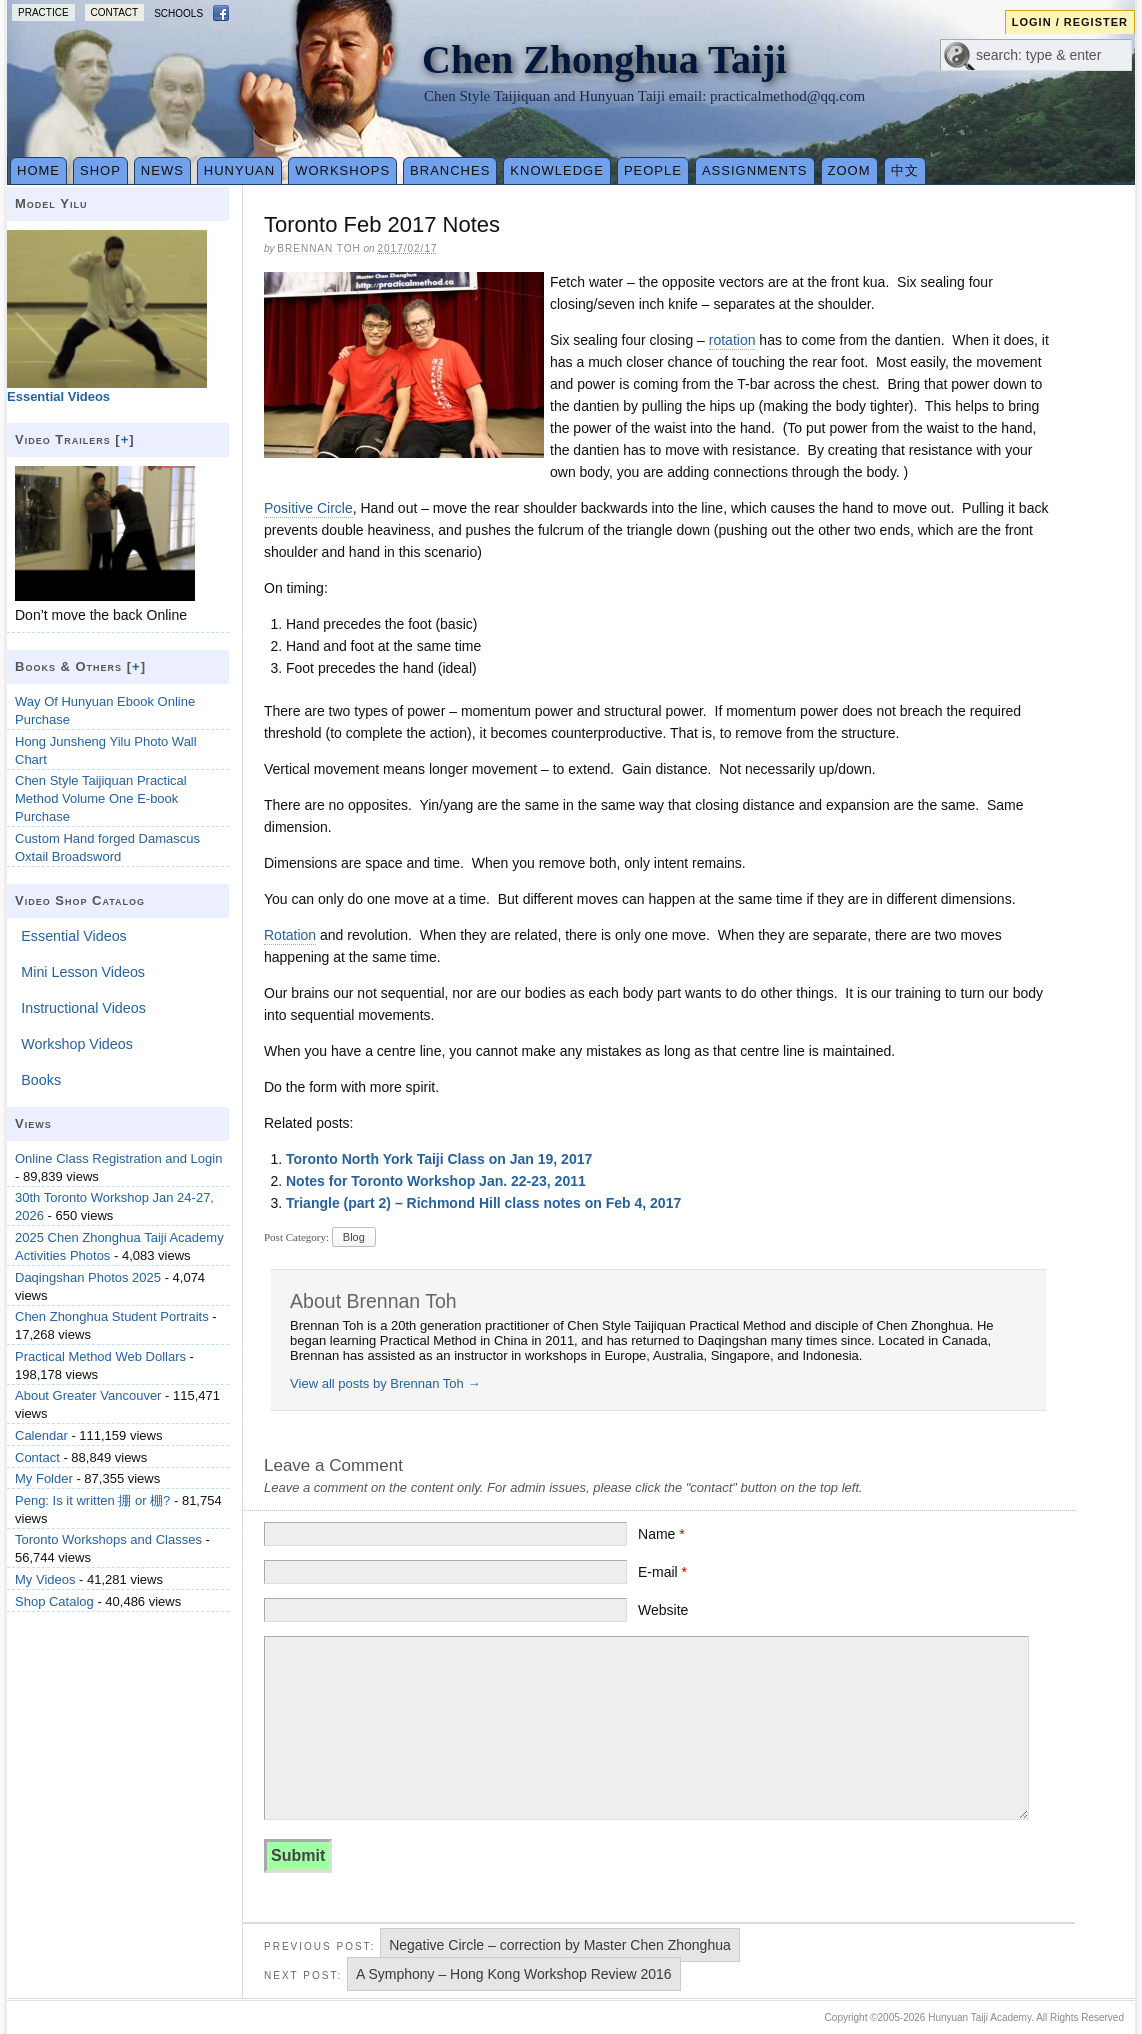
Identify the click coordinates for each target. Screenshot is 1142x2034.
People (653, 170)
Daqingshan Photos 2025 (88, 1277)
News (162, 170)
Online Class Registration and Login (118, 1158)
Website (663, 1610)
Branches (450, 170)
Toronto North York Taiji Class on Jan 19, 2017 (439, 1159)
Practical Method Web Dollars (100, 1356)
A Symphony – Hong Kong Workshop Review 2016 (514, 1974)
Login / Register (1070, 22)
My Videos (45, 1579)
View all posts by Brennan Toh (385, 1383)
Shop (100, 170)
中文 (905, 170)
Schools (178, 13)
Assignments (755, 170)
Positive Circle (308, 508)
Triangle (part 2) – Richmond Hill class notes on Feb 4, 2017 (483, 1203)
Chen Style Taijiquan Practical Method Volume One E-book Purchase (101, 798)
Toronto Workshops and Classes (108, 1539)
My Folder (44, 1478)
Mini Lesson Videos (83, 972)
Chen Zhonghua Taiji (604, 59)
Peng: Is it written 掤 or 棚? (92, 1500)
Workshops (342, 170)
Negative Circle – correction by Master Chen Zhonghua (560, 1945)
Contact (115, 12)
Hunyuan (239, 170)
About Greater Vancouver (88, 1395)
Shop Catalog (54, 1601)
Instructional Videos (83, 1008)
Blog (354, 1237)
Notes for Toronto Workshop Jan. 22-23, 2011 (436, 1181)
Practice (43, 12)
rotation (732, 340)
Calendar (41, 1435)
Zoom (849, 170)
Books (41, 1080)
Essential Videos (73, 936)
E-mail (662, 1572)
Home (38, 170)
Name (661, 1534)
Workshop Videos (77, 1044)
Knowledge (557, 170)
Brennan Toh (318, 248)
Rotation (290, 935)
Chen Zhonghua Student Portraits (112, 1316)
